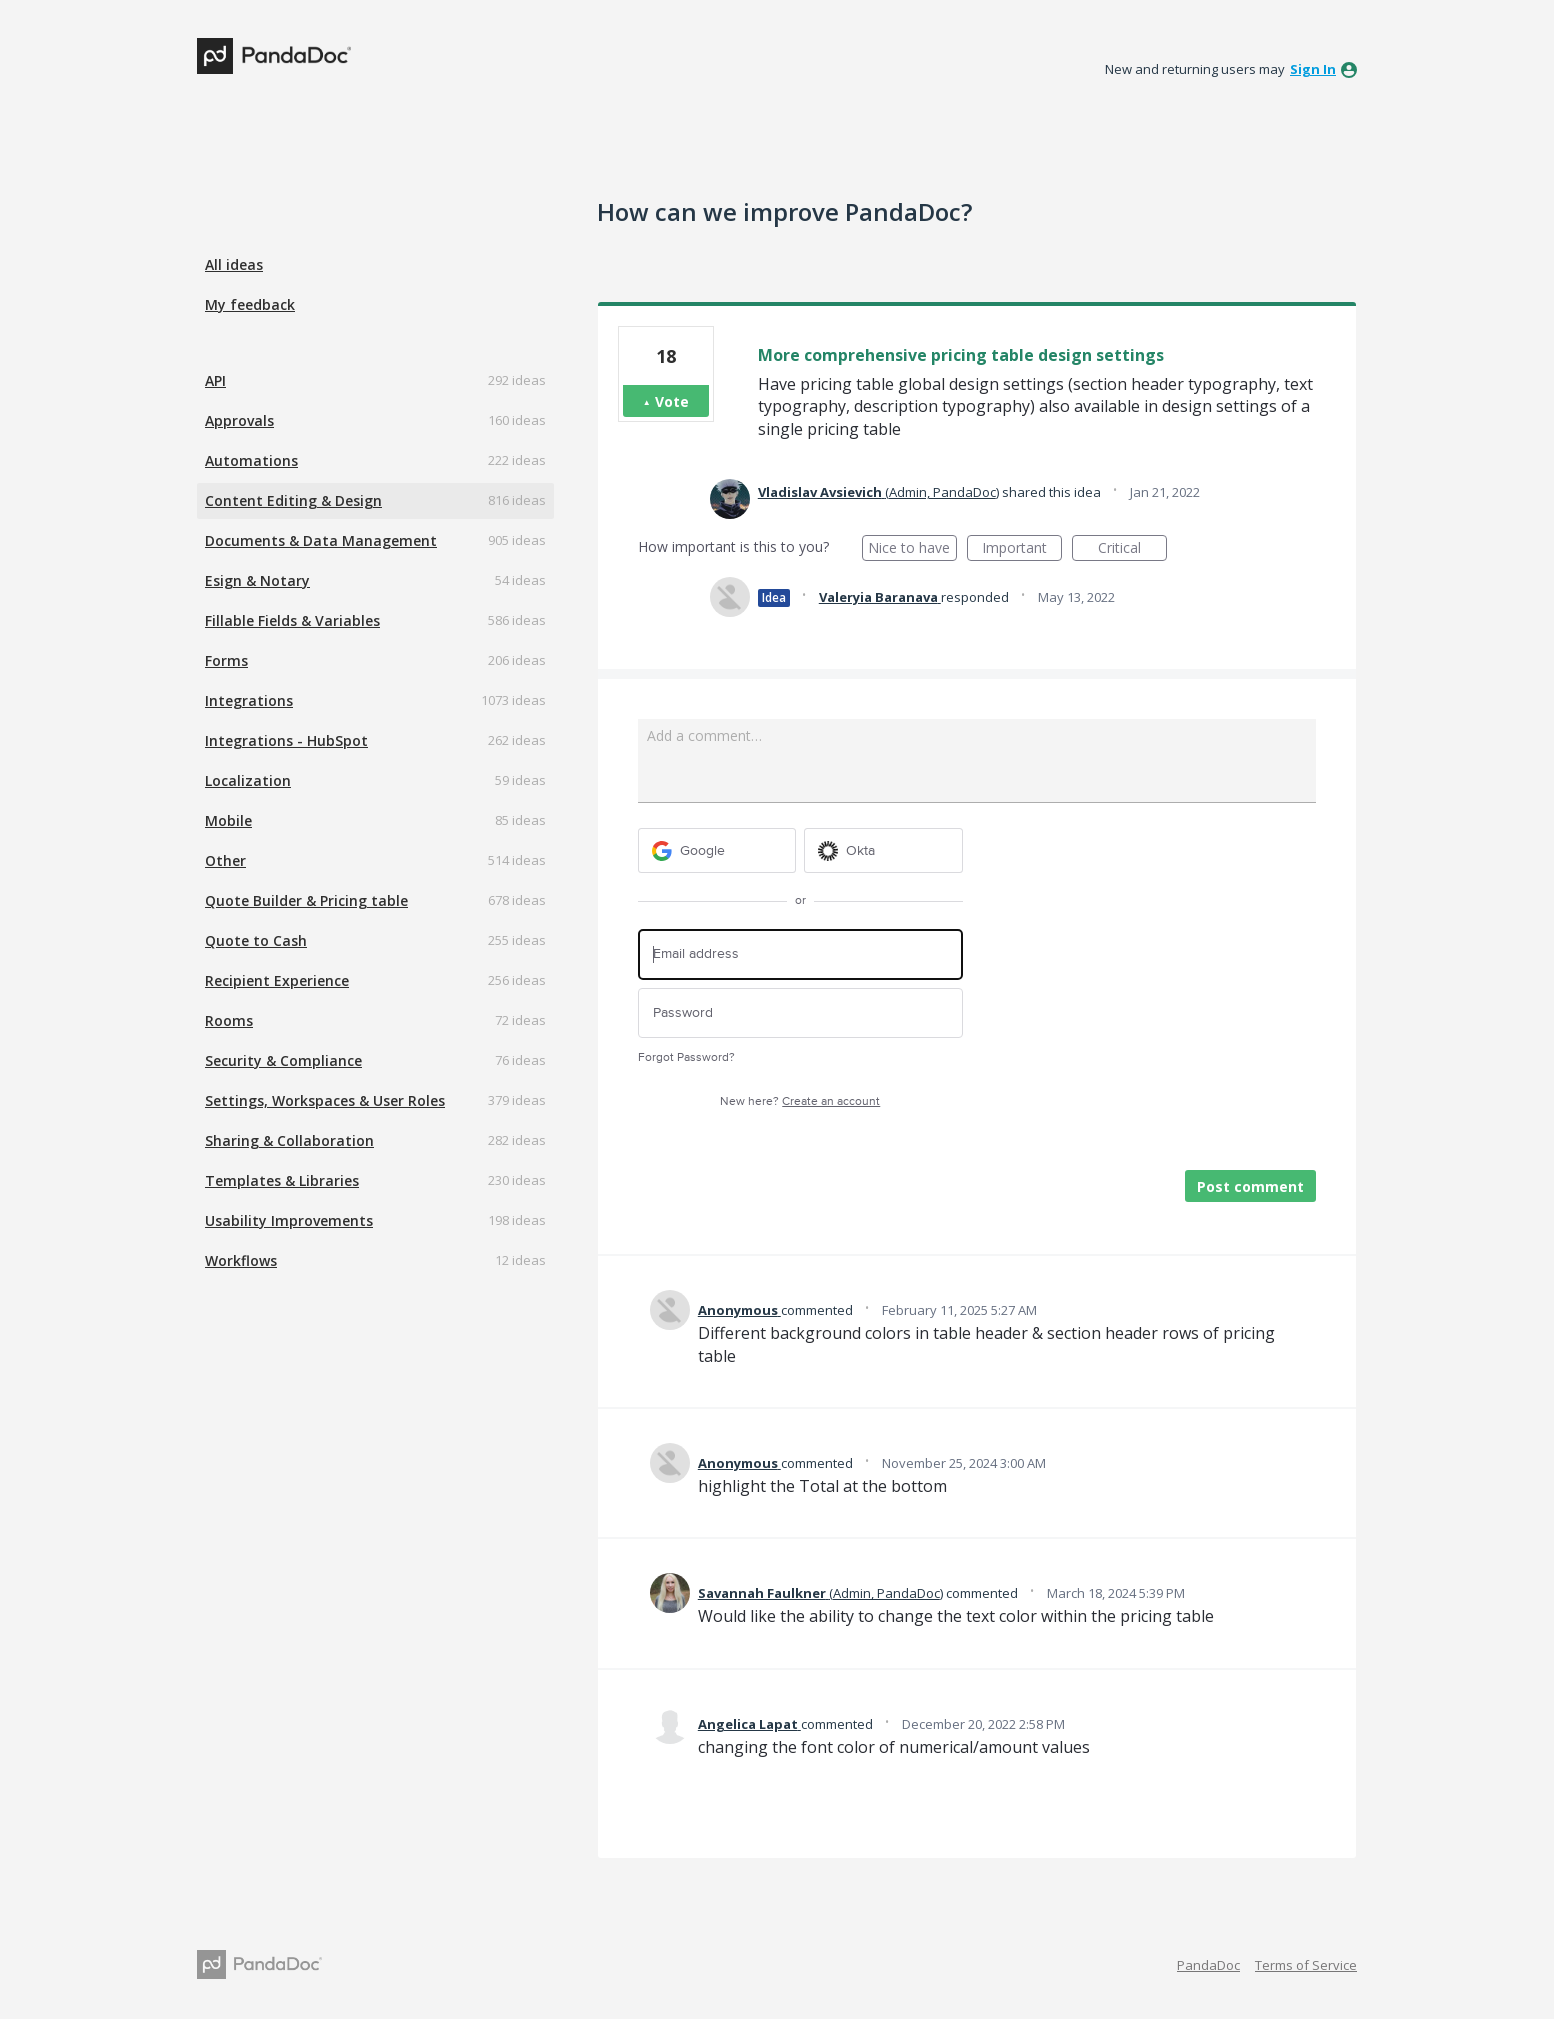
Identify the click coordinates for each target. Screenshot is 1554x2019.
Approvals (239, 420)
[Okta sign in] (883, 850)
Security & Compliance (283, 1060)
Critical (1132, 549)
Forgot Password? (686, 1057)
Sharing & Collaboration (289, 1140)
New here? (800, 1101)
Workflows (241, 1260)
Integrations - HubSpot (286, 740)
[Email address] (800, 954)
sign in (1313, 69)
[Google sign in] (717, 850)
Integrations (249, 700)
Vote (672, 401)
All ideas (234, 264)
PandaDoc (1208, 1965)
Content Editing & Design (293, 500)
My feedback (250, 304)
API (215, 380)
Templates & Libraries (282, 1180)
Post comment (1250, 1186)
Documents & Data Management (321, 540)
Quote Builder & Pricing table (306, 900)
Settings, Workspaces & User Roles (325, 1100)
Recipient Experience (277, 980)
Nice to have (912, 549)
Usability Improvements (289, 1220)
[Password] (800, 1013)
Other (225, 860)
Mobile (228, 820)
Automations (251, 460)
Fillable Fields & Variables (292, 620)
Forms (226, 660)
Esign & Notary (257, 580)
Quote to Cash (256, 940)
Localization (248, 780)
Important (1022, 549)
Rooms (229, 1020)
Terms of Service (1306, 1965)
